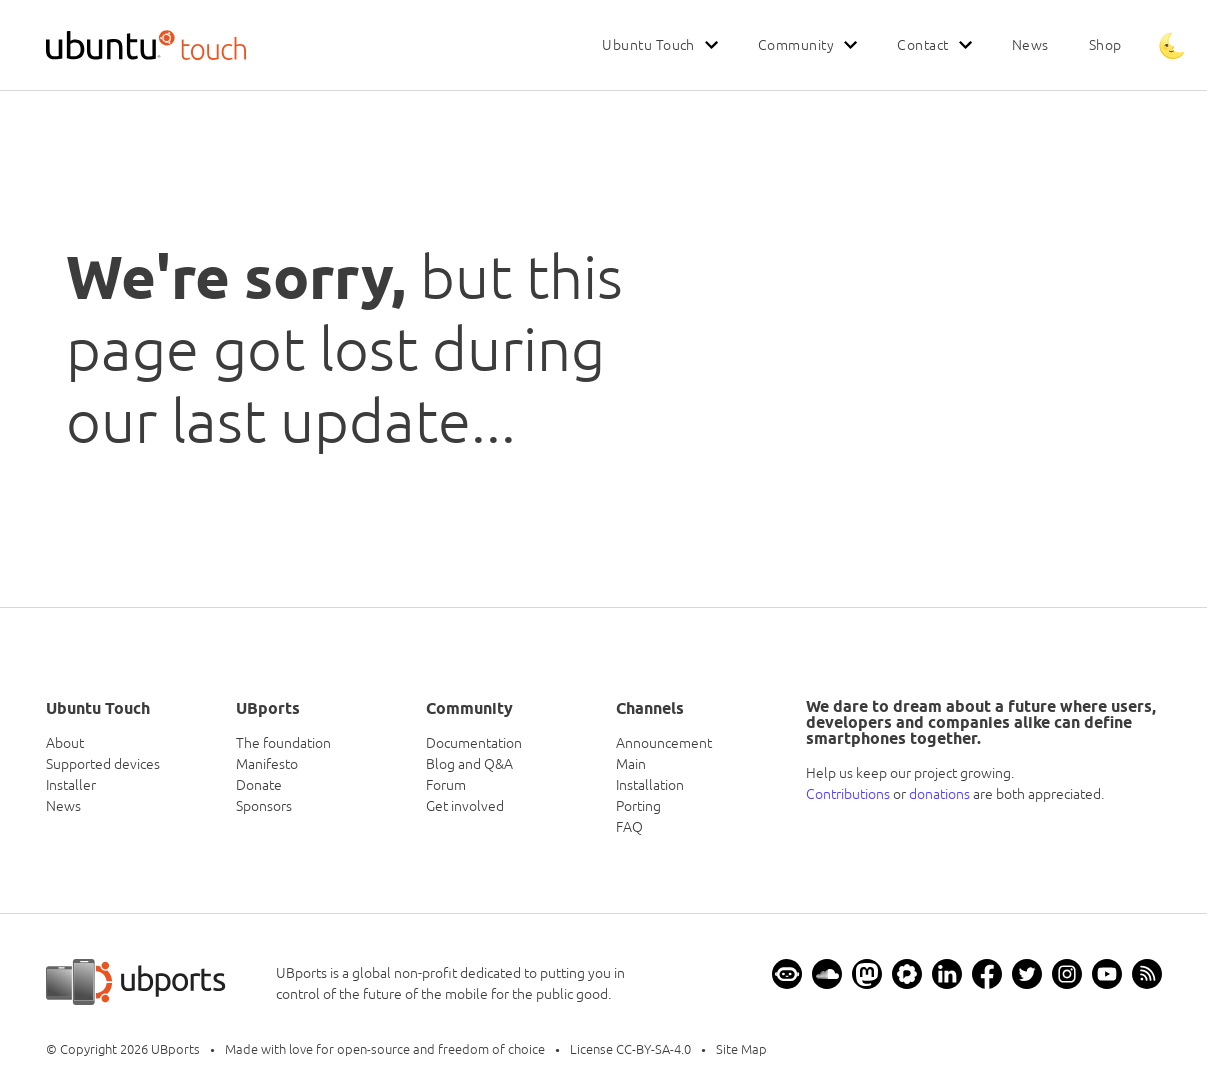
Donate (259, 785)
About (65, 743)
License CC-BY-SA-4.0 (630, 1049)
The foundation (283, 743)
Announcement (664, 743)
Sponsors (264, 806)
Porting (638, 806)
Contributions (848, 794)
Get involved (465, 806)
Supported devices (103, 764)
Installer (71, 785)
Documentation (474, 743)
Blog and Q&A (469, 764)
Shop (1105, 45)
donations (939, 794)
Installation (650, 785)
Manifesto (267, 764)
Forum (446, 785)
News (1030, 45)
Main (631, 764)
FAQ (629, 827)
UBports (175, 1049)
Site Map (741, 1049)
